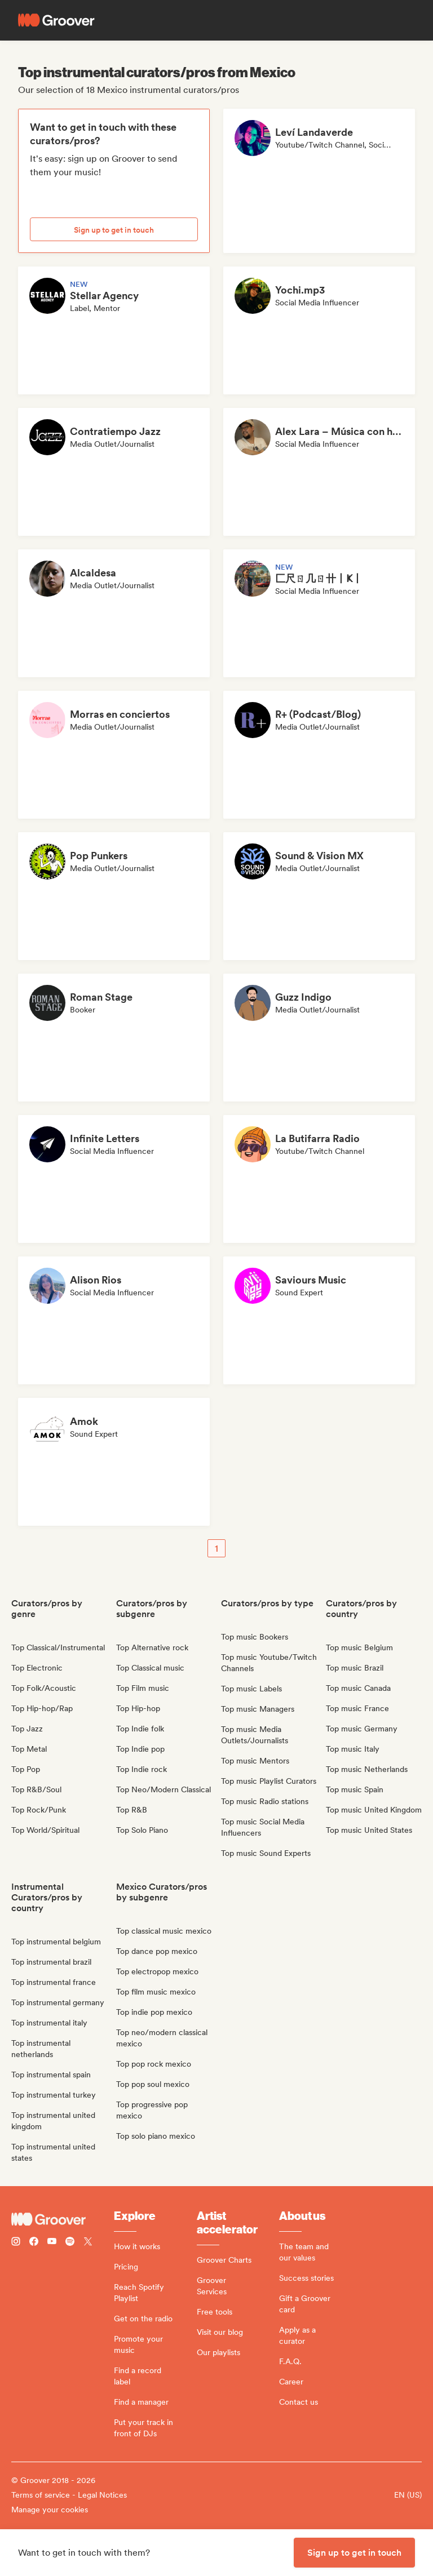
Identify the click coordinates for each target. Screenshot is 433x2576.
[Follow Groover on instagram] (15, 2243)
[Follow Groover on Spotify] (69, 2243)
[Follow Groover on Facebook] (33, 2243)
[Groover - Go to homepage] (62, 2219)
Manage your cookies (49, 2509)
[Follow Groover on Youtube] (51, 2243)
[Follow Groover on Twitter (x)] (87, 2243)
